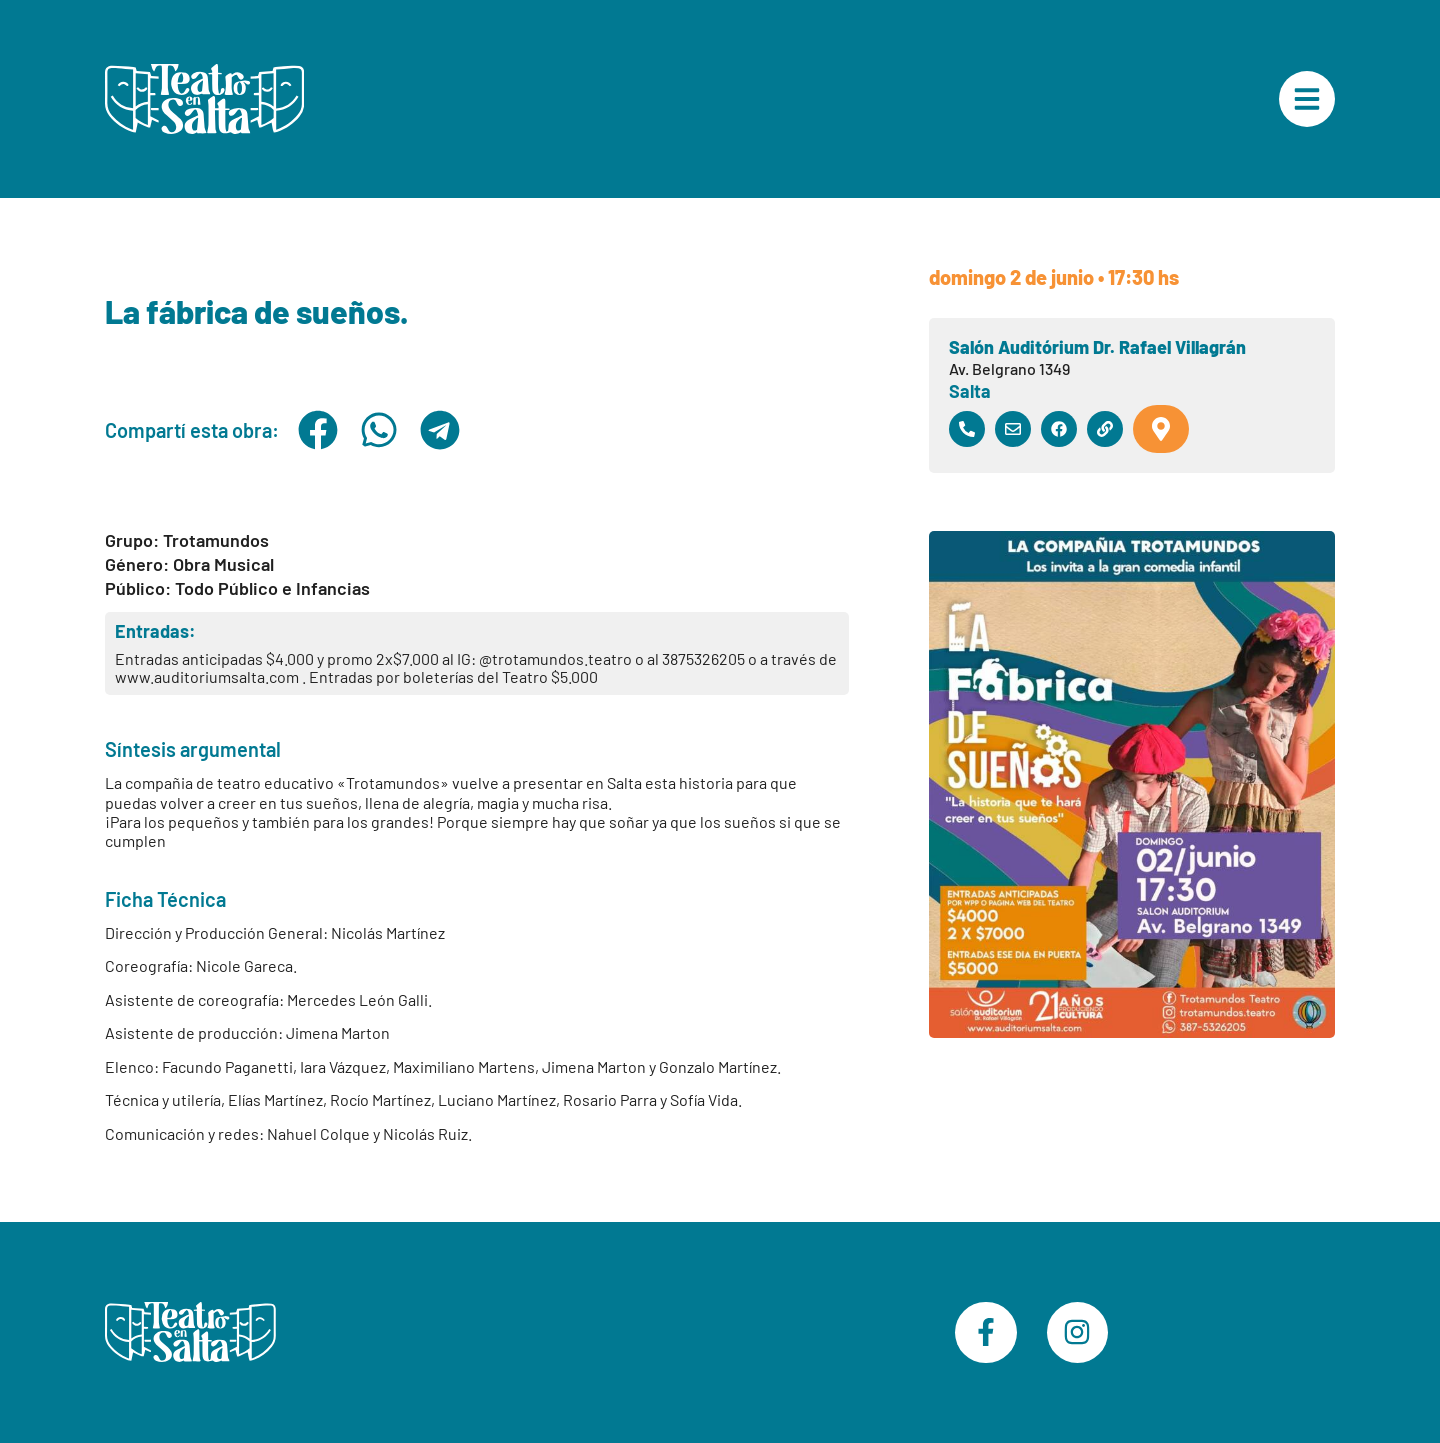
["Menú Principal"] (1307, 99)
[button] (317, 430)
